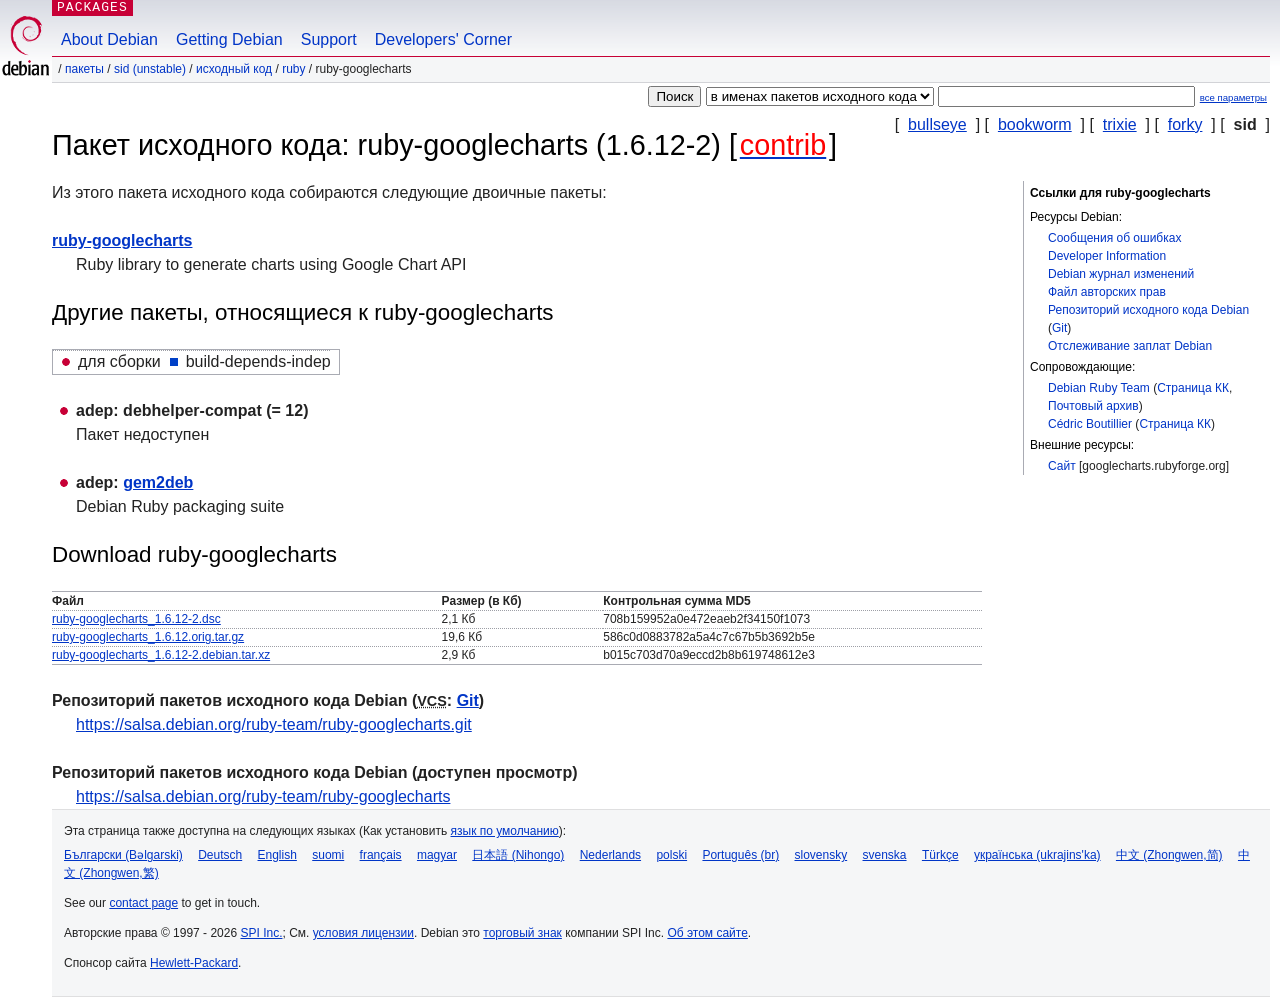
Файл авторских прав (1107, 292)
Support (329, 39)
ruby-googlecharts (122, 240)
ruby (293, 69)
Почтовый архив (1093, 406)
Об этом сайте (707, 933)
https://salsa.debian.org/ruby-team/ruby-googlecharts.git (274, 724)
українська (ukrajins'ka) (1037, 855)
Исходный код (234, 69)
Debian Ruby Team (1099, 388)
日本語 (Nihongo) (518, 855)
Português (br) (740, 855)
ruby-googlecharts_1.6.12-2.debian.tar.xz (161, 655)
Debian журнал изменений (1121, 274)
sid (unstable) (150, 69)
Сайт (1062, 466)
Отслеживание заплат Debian (1130, 346)
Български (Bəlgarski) (123, 855)
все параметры (1233, 97)
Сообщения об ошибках (1114, 238)
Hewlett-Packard (194, 963)
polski (671, 855)
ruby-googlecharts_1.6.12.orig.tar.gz (148, 637)
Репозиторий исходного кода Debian (1148, 310)
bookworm (1035, 124)
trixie (1120, 124)
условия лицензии (363, 933)
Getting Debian (229, 39)
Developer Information (1107, 256)
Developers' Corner (443, 39)
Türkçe (940, 855)
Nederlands (610, 855)
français (381, 855)
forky (1185, 124)
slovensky (820, 855)
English (277, 855)
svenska (885, 855)
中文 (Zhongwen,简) (1169, 855)
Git (1059, 328)
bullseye (937, 124)
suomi (328, 855)
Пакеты (84, 69)
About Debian (109, 39)
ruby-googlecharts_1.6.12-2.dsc (136, 619)
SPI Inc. (261, 933)
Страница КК (1193, 388)
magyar (437, 855)
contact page (143, 903)
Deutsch (220, 855)
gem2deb (158, 482)
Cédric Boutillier (1090, 424)
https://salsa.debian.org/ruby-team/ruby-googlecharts (263, 796)
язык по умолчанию (505, 831)
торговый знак (522, 933)
